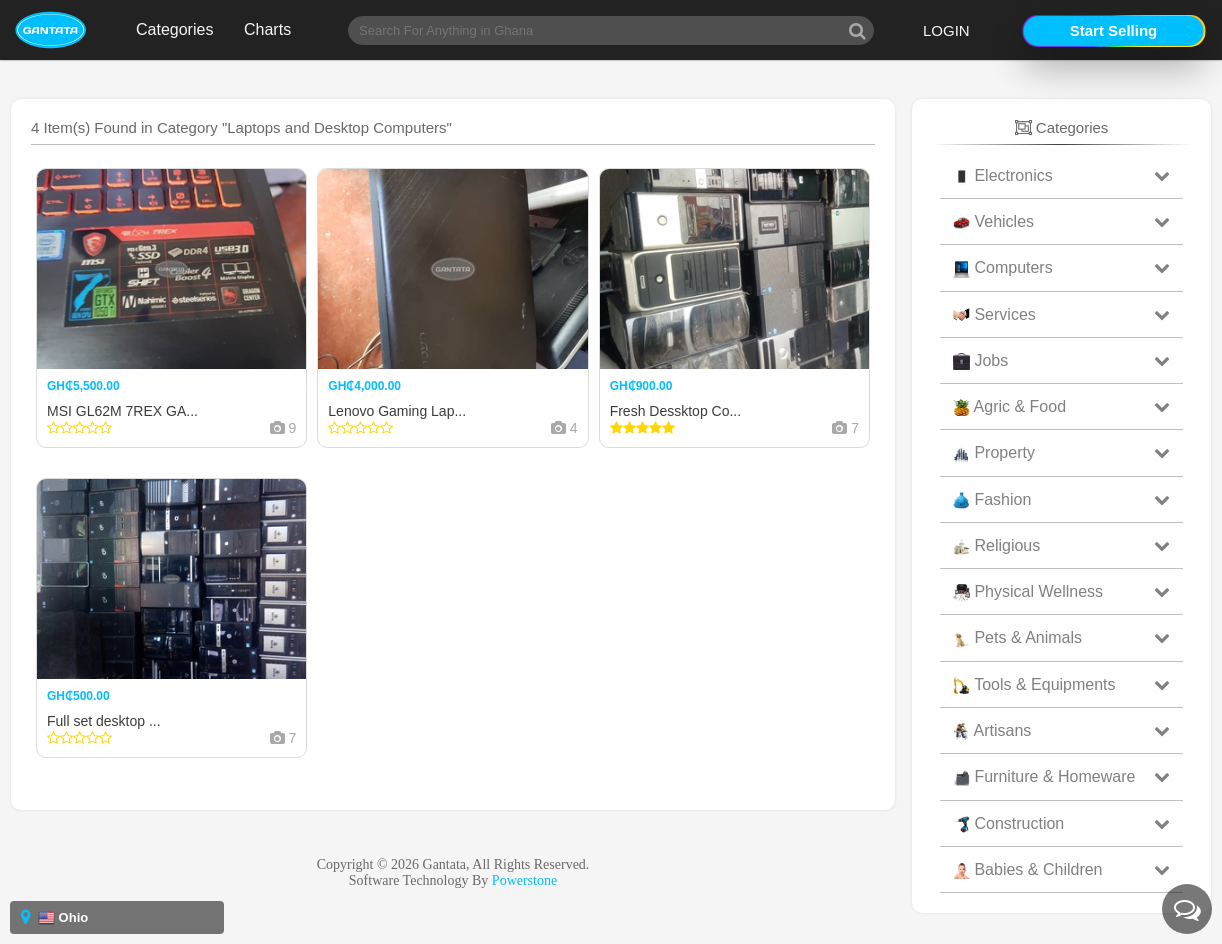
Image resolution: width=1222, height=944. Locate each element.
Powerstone (524, 880)
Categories (174, 29)
